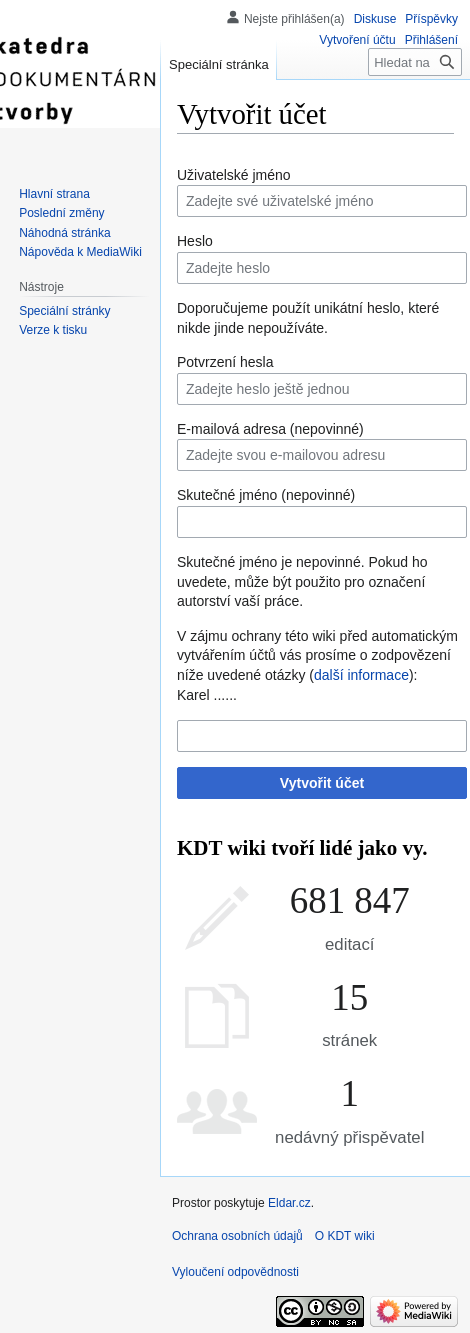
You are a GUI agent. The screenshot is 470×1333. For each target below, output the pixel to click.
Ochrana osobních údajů (237, 1236)
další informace (361, 675)
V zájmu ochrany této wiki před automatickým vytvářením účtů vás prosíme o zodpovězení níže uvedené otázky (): (317, 655)
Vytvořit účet (322, 783)
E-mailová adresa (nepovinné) (270, 429)
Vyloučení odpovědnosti (235, 1272)
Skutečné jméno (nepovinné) (266, 495)
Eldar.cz (289, 1203)
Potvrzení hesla (225, 362)
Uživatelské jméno (234, 175)
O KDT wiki (345, 1236)
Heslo (195, 241)
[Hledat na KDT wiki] (415, 62)
